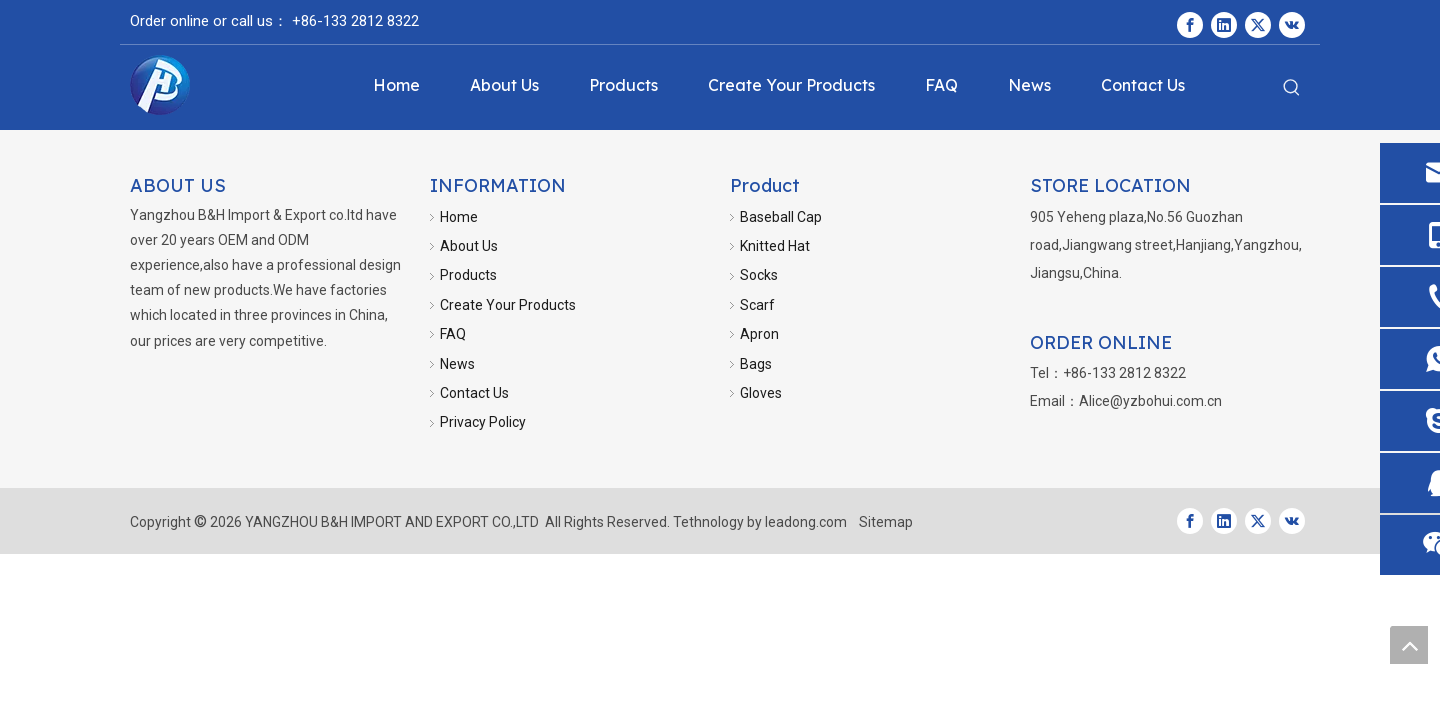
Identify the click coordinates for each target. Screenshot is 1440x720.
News (457, 364)
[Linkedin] (1224, 25)
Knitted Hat (775, 246)
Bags (756, 364)
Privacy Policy (483, 422)
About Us (469, 246)
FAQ (453, 334)
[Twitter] (1258, 25)
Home (459, 217)
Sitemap (886, 522)
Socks (759, 275)
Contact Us (474, 393)
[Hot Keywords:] (1292, 88)
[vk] (1292, 25)
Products (468, 275)
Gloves (761, 393)
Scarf (757, 305)
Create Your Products (508, 305)
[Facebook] (1190, 25)
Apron (759, 334)
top (1409, 645)
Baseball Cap (781, 217)
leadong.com (806, 522)
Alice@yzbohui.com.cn (1150, 401)
